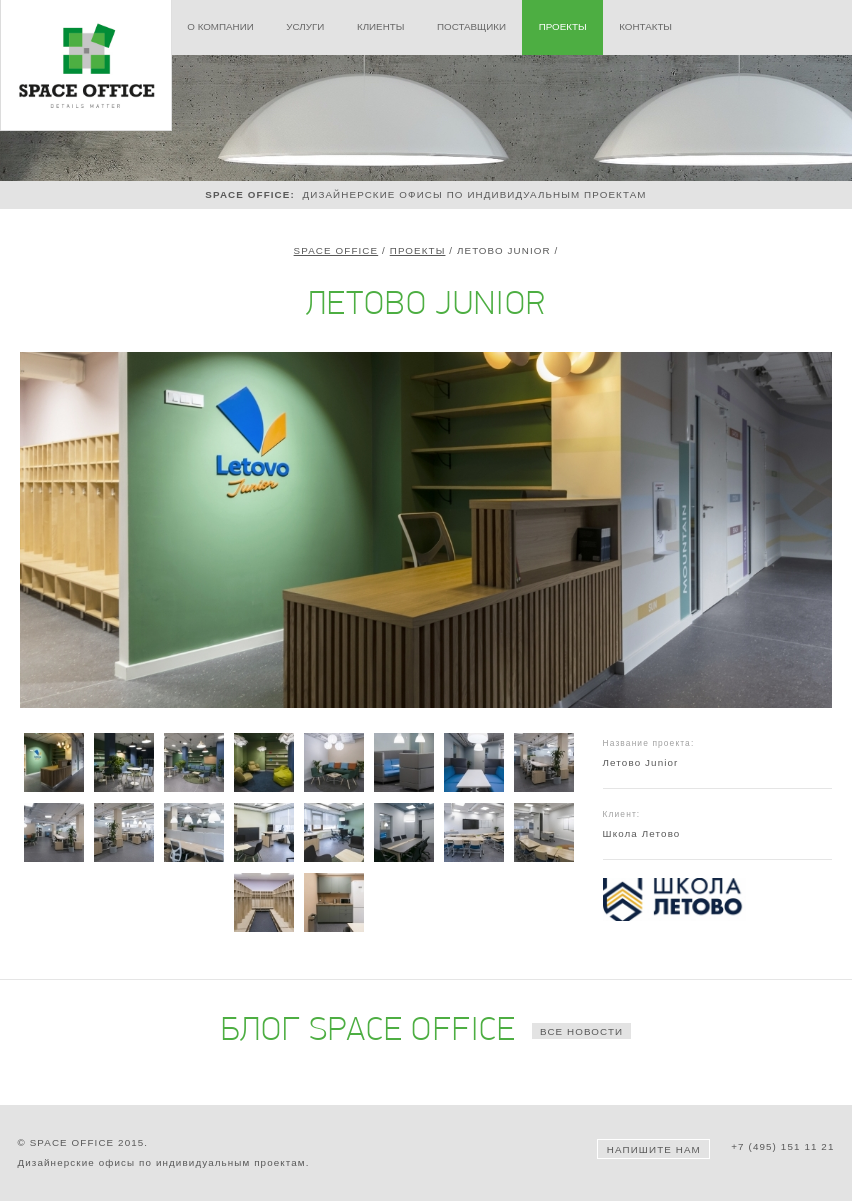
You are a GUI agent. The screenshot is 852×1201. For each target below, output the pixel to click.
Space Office (336, 250)
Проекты (418, 250)
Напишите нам (654, 1149)
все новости (581, 1031)
